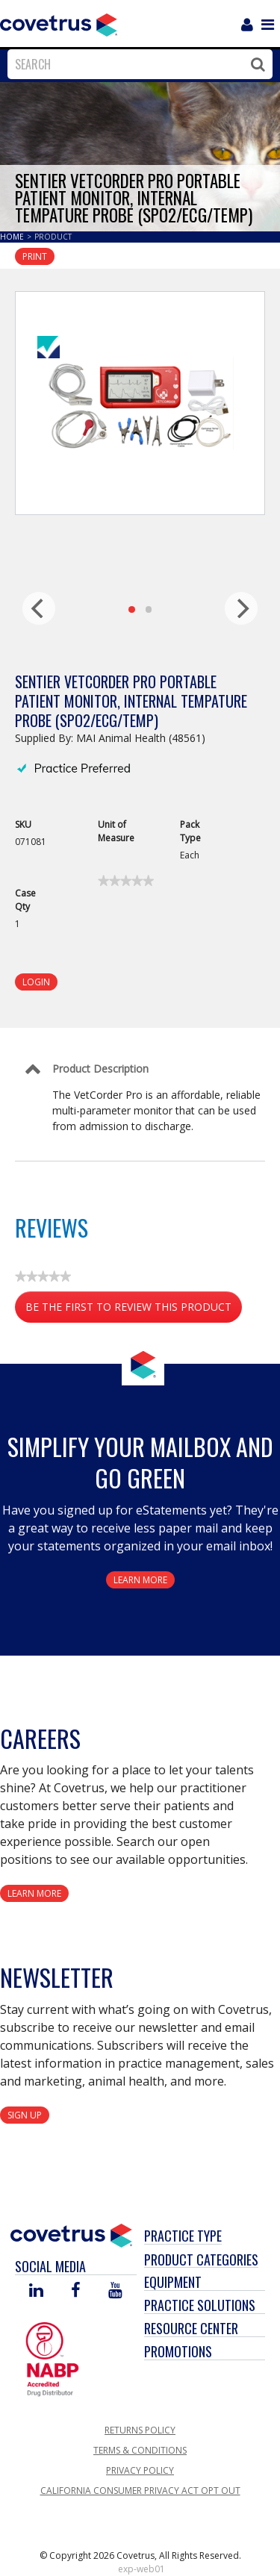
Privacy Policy (140, 2470)
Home (13, 236)
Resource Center (191, 2328)
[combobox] (136, 64)
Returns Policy (140, 2430)
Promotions (178, 2351)
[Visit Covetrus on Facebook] (75, 2291)
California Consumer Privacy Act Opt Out (140, 2490)
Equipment (173, 2282)
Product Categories (201, 2259)
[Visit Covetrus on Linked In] (36, 2291)
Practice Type (183, 2235)
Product (53, 236)
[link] (126, 880)
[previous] (38, 608)
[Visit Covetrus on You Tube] (115, 2291)
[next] (241, 608)
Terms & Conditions (140, 2450)
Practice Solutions (199, 2305)
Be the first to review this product (133, 1310)
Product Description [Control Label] (100, 1068)
